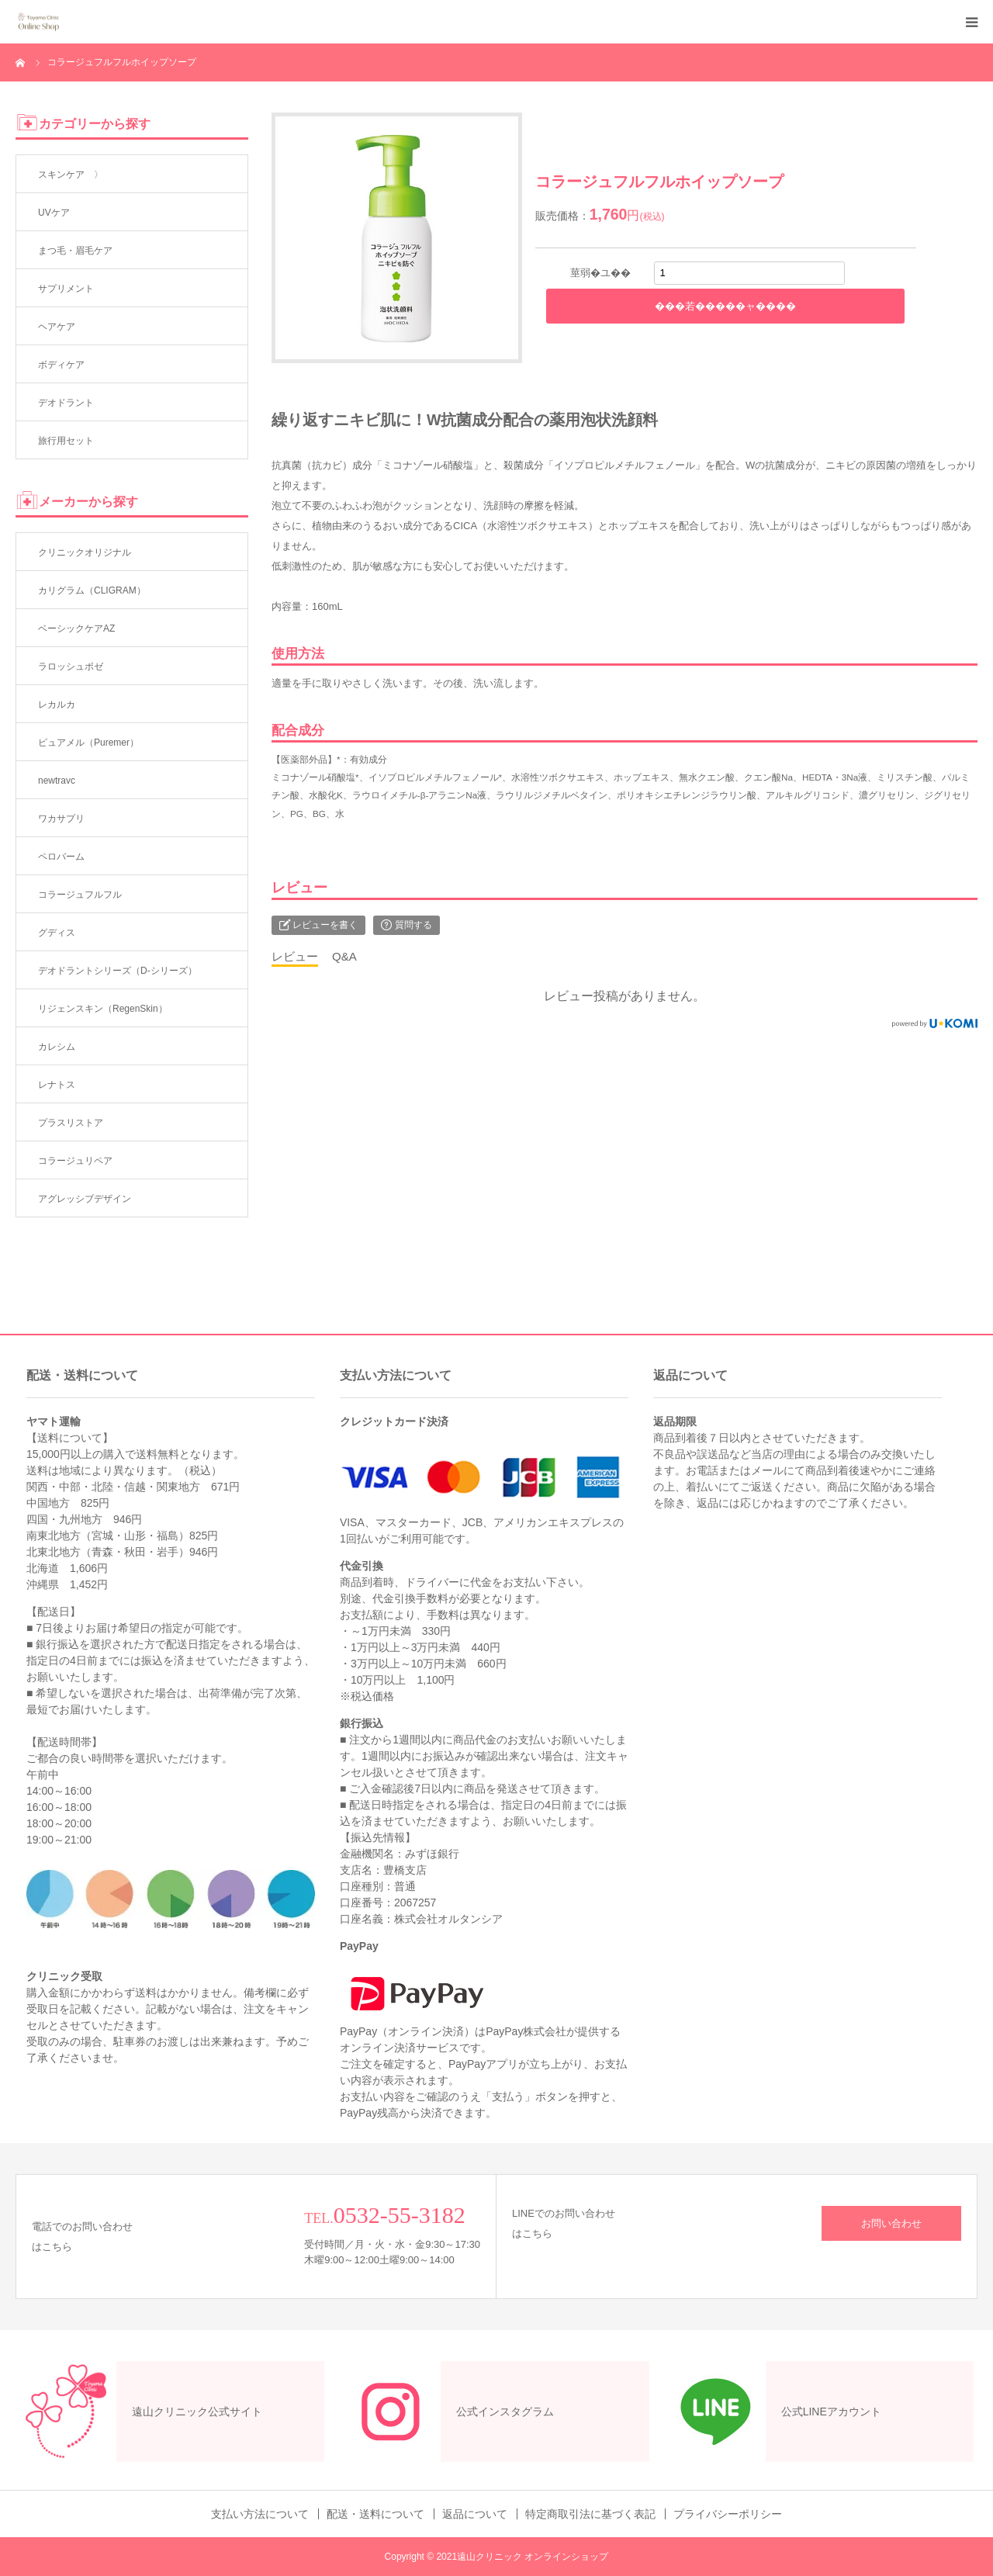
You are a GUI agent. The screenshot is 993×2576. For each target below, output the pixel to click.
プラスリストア (70, 1122)
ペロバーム (61, 856)
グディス (56, 932)
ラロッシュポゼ (70, 666)
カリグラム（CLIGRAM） (92, 590)
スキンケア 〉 (70, 174)
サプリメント (66, 288)
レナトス (56, 1084)
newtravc (56, 780)
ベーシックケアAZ (76, 628)
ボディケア (61, 364)
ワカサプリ (61, 818)
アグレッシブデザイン (84, 1198)
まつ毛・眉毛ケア (75, 250)
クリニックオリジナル (84, 552)
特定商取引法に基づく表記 (590, 2513)
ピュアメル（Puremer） (88, 742)
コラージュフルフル (80, 894)
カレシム (56, 1046)
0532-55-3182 (399, 2215)
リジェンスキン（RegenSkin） (103, 1008)
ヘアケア (56, 326)
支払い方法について (260, 2513)
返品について (474, 2513)
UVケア (54, 212)
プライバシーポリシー (727, 2513)
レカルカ (56, 704)
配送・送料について (375, 2513)
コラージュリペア (75, 1160)
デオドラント (66, 402)
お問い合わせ (891, 2223)
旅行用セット (66, 440)
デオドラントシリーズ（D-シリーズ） (117, 970)
